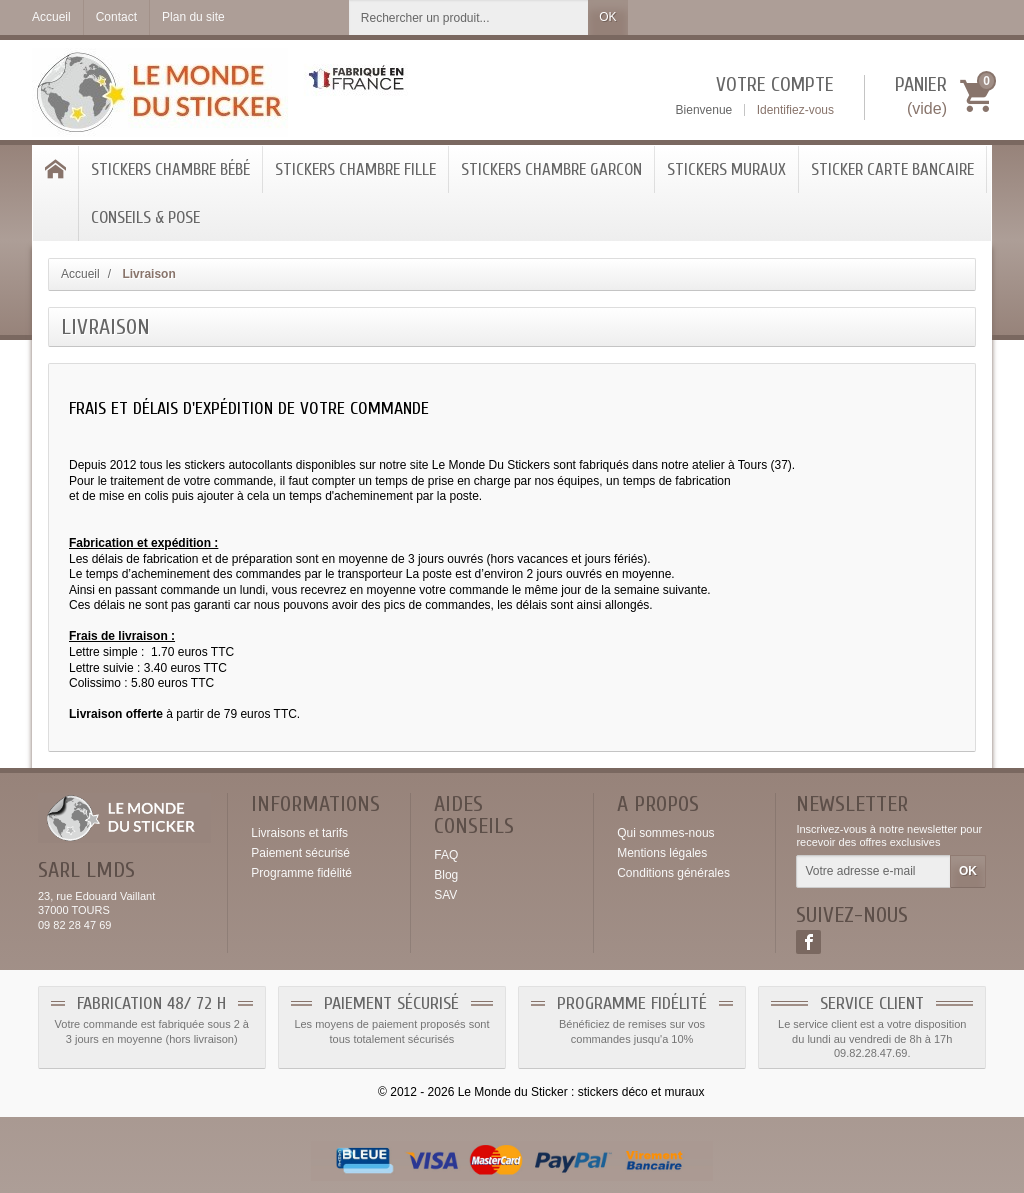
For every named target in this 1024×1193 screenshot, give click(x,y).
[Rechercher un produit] (469, 17)
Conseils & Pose (145, 217)
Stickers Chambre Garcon (551, 169)
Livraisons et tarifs (299, 833)
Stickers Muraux (726, 169)
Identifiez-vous (795, 110)
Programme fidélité (301, 873)
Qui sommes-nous (665, 833)
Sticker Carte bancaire (892, 169)
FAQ (446, 855)
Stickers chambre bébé (170, 169)
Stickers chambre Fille (355, 169)
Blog (446, 875)
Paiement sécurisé (300, 853)
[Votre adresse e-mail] (873, 872)
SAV (445, 895)
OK (607, 17)
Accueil (80, 274)
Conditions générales (673, 873)
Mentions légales (662, 853)
